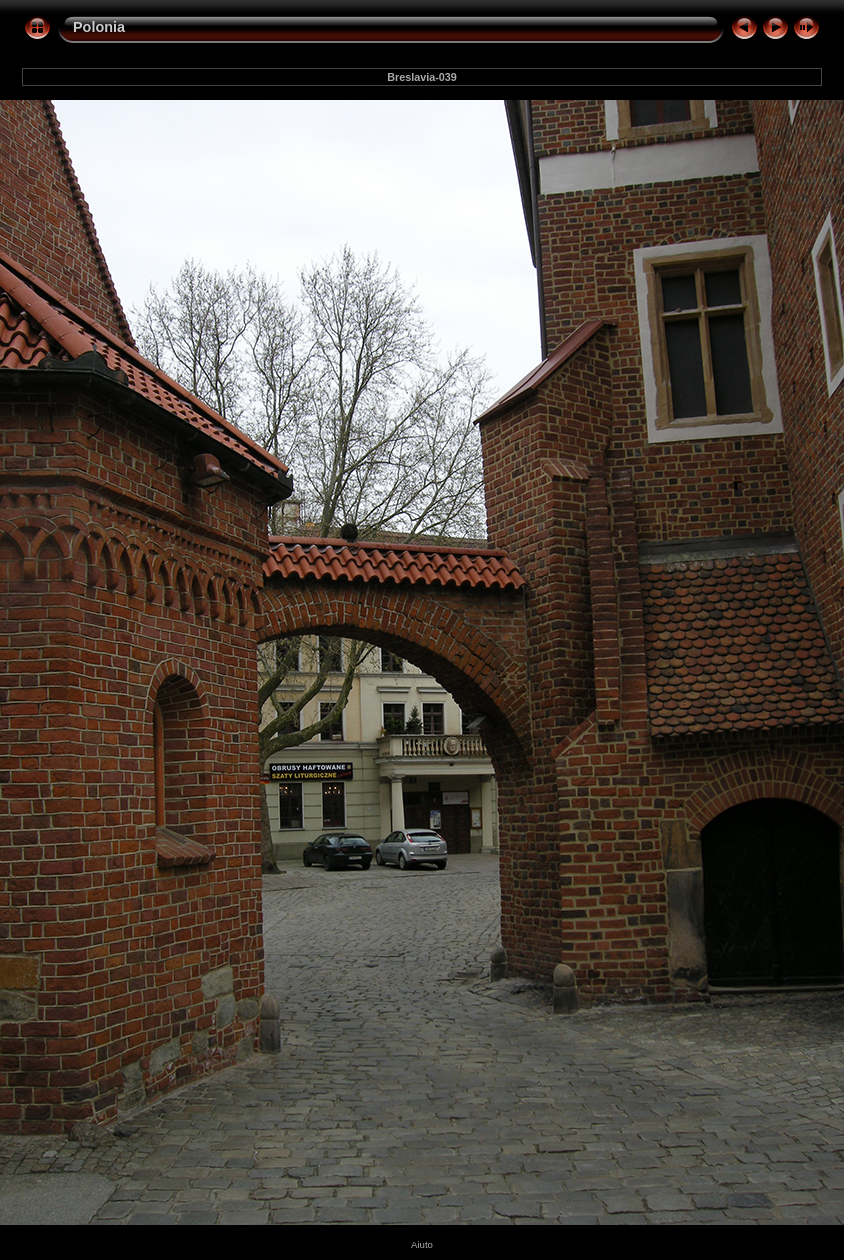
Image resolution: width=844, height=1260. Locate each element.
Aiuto (422, 1244)
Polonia (99, 27)
